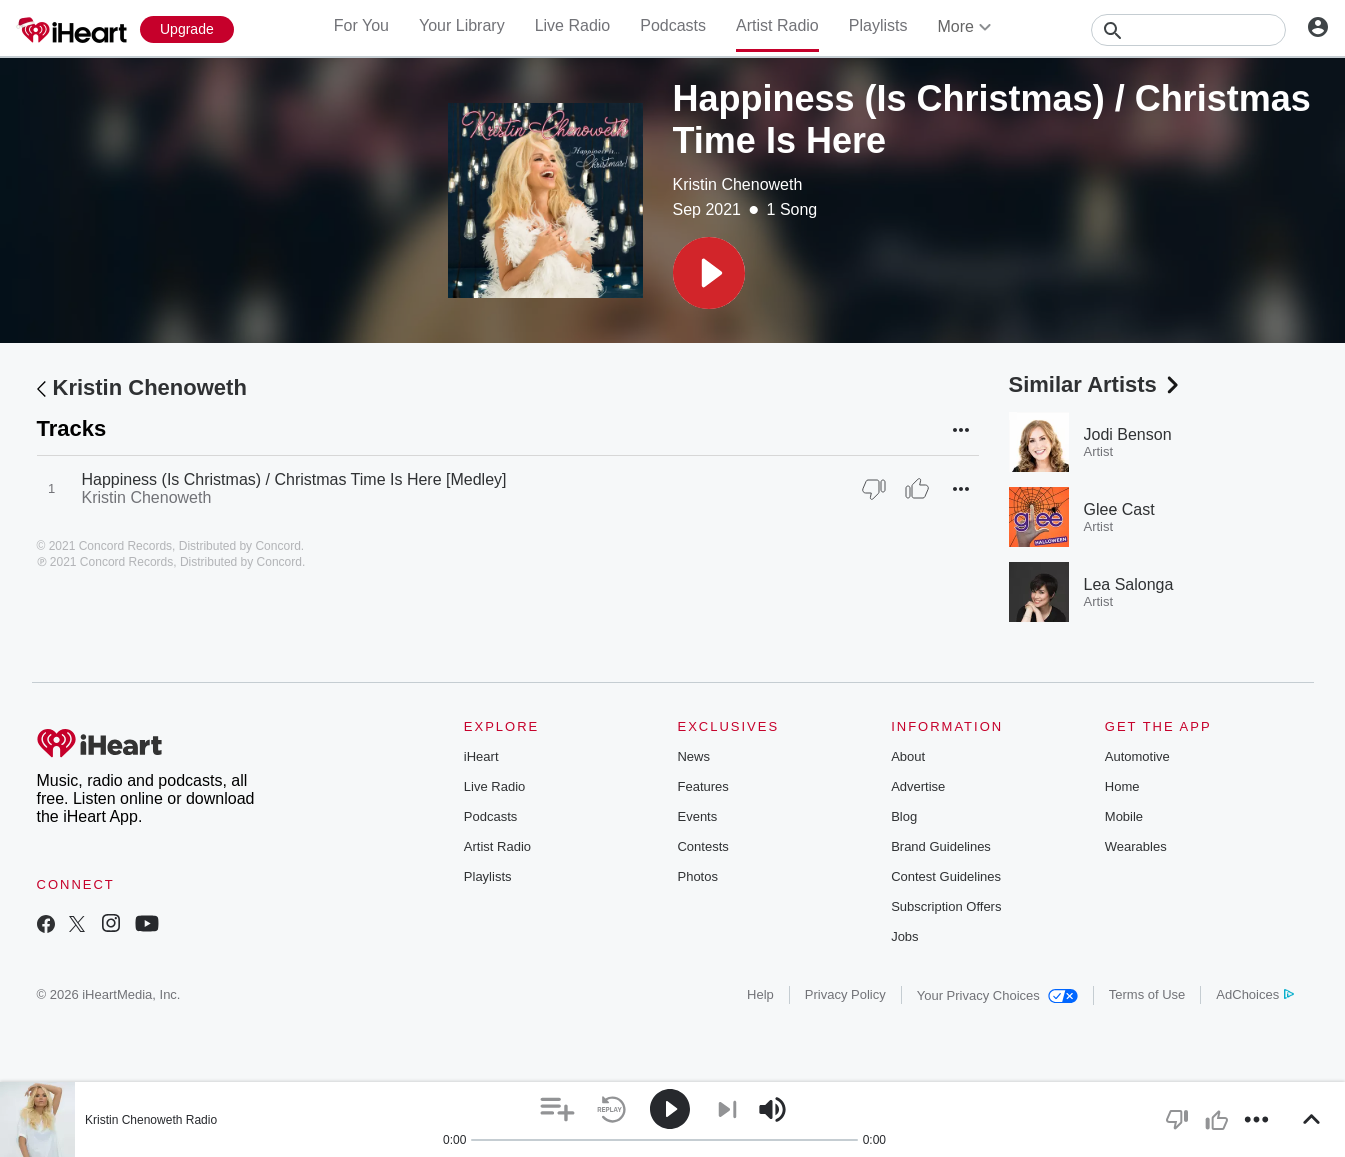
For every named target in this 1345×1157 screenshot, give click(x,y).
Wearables (1136, 846)
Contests (702, 846)
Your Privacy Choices (997, 995)
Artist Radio (777, 25)
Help (760, 994)
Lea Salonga (1129, 584)
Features (702, 786)
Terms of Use (1147, 994)
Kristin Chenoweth (738, 184)
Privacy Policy (845, 994)
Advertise (918, 786)
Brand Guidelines (941, 846)
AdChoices (1254, 994)
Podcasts (673, 25)
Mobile (1124, 816)
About (908, 756)
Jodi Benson (1128, 434)
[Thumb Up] (917, 489)
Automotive (1137, 756)
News (693, 756)
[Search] (1188, 30)
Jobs (904, 936)
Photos (697, 876)
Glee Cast (1119, 509)
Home (1122, 786)
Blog (904, 816)
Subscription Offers (946, 906)
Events (697, 816)
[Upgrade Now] (187, 29)
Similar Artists (1096, 384)
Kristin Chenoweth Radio (151, 1120)
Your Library (462, 25)
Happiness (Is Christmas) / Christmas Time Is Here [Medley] (294, 479)
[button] (709, 273)
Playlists (878, 25)
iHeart (481, 756)
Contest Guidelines (946, 876)
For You (361, 25)
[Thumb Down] (874, 489)
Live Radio (573, 25)
